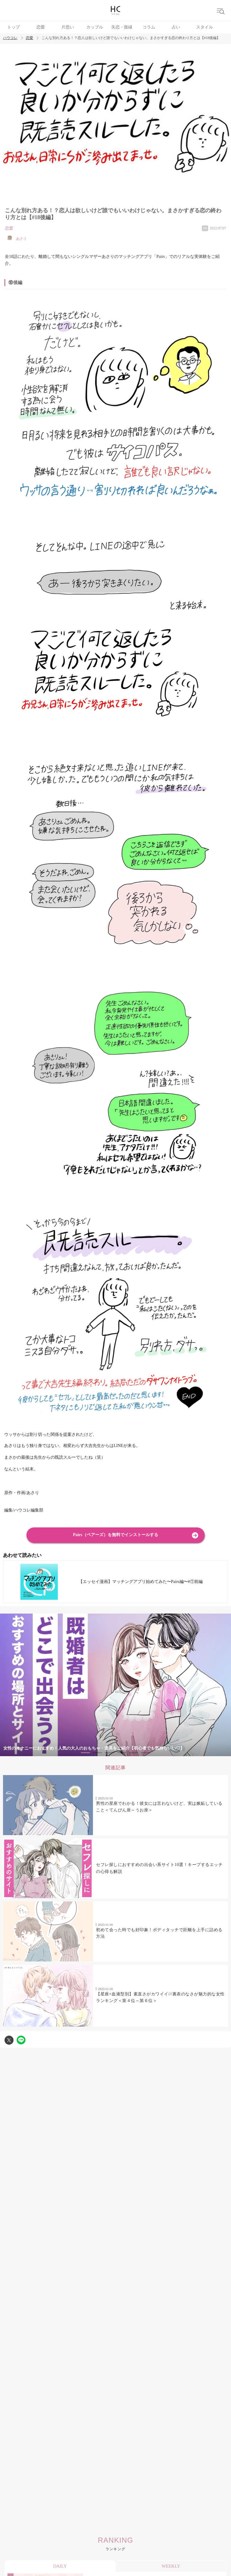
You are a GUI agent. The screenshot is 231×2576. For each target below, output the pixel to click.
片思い (67, 27)
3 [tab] (109, 1752)
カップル (94, 27)
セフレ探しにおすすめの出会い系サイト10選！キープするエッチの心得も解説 (159, 1868)
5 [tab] (133, 1752)
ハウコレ (10, 38)
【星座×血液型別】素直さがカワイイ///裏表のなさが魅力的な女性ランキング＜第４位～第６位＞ (160, 1997)
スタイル (204, 27)
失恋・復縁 (121, 27)
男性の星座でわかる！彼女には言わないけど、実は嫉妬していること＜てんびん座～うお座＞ (159, 1806)
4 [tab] (121, 1752)
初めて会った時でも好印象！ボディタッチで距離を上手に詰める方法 (159, 1933)
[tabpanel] (115, 1685)
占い (176, 27)
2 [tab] (97, 1752)
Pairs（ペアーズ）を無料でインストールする (115, 1535)
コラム (149, 27)
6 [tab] (145, 1752)
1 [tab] (85, 1752)
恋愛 (40, 27)
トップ (13, 27)
